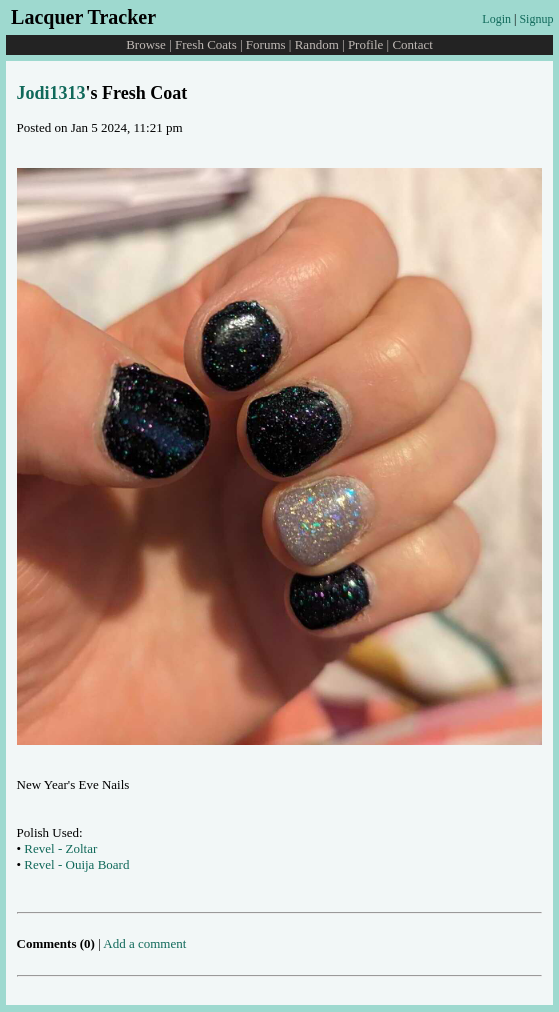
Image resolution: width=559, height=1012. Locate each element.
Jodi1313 (51, 93)
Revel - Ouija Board (76, 864)
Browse (146, 44)
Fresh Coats (206, 44)
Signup (536, 19)
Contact (412, 44)
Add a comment (144, 943)
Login (496, 19)
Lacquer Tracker (83, 17)
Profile (365, 44)
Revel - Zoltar (60, 848)
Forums (266, 44)
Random (317, 44)
